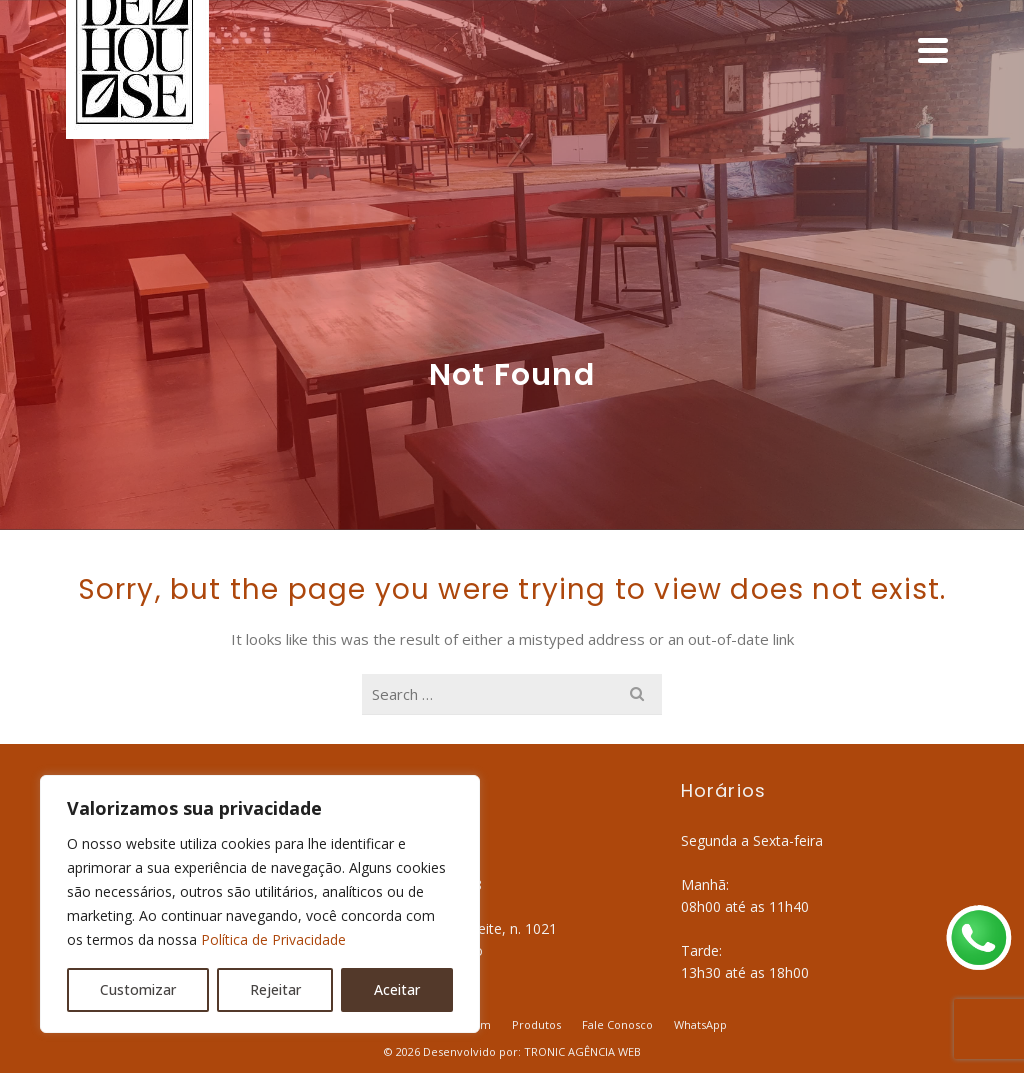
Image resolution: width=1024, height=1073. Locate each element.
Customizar (138, 989)
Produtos (536, 1024)
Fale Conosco (617, 1024)
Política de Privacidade (273, 939)
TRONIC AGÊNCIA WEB (582, 1051)
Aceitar (397, 989)
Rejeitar (275, 989)
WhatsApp (700, 1024)
